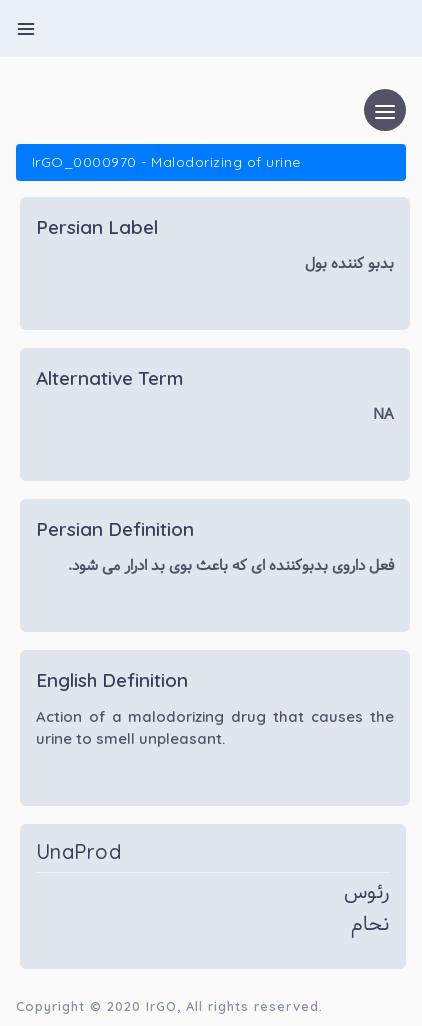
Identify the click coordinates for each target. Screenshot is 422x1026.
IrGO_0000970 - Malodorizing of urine (166, 162)
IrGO (161, 1006)
